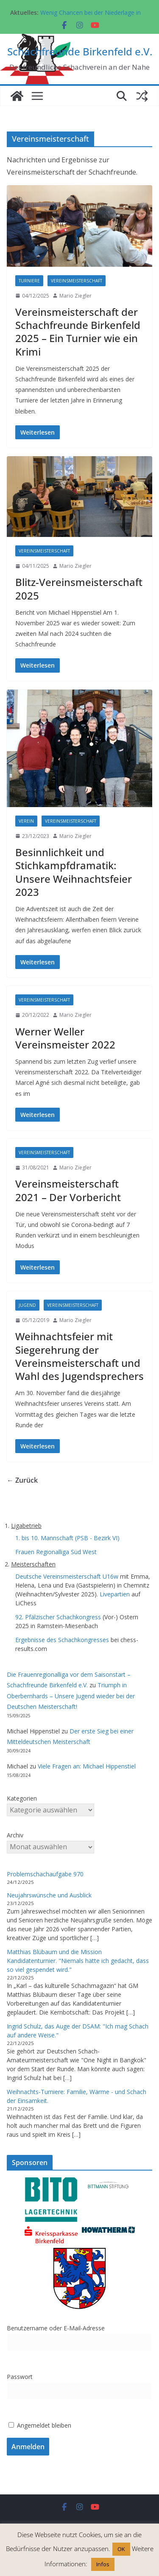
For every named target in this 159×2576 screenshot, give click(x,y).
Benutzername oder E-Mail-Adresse (56, 2328)
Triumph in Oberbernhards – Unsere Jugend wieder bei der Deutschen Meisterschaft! (71, 1695)
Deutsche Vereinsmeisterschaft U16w (66, 1576)
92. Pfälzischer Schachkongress (58, 1617)
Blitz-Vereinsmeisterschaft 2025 (78, 588)
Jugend (27, 1305)
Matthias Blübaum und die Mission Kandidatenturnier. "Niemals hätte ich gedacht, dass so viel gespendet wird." (78, 1961)
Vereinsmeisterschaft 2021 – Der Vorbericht (68, 1190)
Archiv (15, 1835)
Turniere (29, 281)
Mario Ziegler (75, 295)
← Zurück (22, 1480)
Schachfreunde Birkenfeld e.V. (79, 51)
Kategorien (22, 1798)
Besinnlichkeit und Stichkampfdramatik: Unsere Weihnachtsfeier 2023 (73, 872)
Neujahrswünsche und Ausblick (49, 1895)
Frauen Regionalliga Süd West (56, 1552)
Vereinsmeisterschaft (76, 281)
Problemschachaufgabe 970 (45, 1874)
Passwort (20, 2377)
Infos (102, 2564)
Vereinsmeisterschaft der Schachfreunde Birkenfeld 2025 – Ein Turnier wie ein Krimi (77, 332)
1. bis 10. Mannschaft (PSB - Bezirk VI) (67, 1538)
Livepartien (115, 1594)
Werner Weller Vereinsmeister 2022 (65, 1037)
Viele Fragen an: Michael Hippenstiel (87, 1766)
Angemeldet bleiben (39, 2425)
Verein (26, 821)
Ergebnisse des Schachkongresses (62, 1640)
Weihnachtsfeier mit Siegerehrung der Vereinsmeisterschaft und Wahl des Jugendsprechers (79, 1356)
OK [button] (121, 2549)
